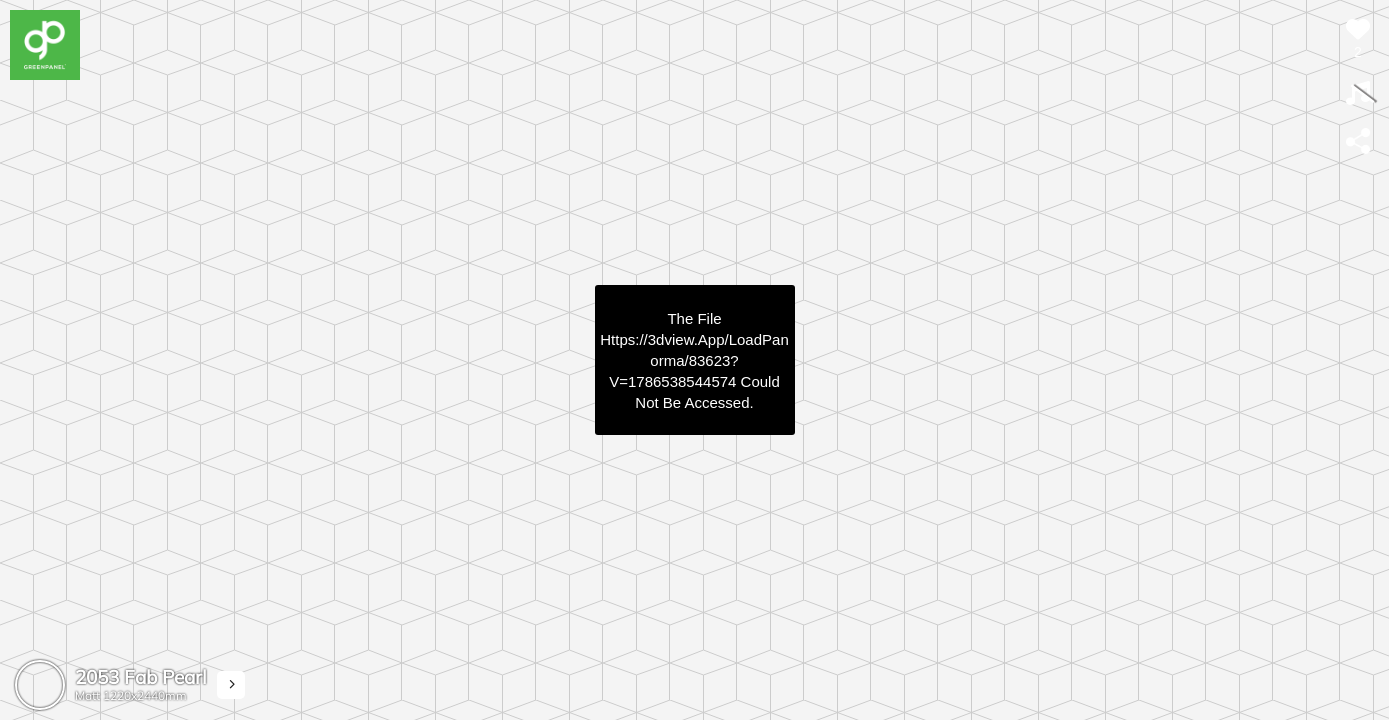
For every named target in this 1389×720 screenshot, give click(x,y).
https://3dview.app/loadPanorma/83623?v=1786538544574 (694, 360)
